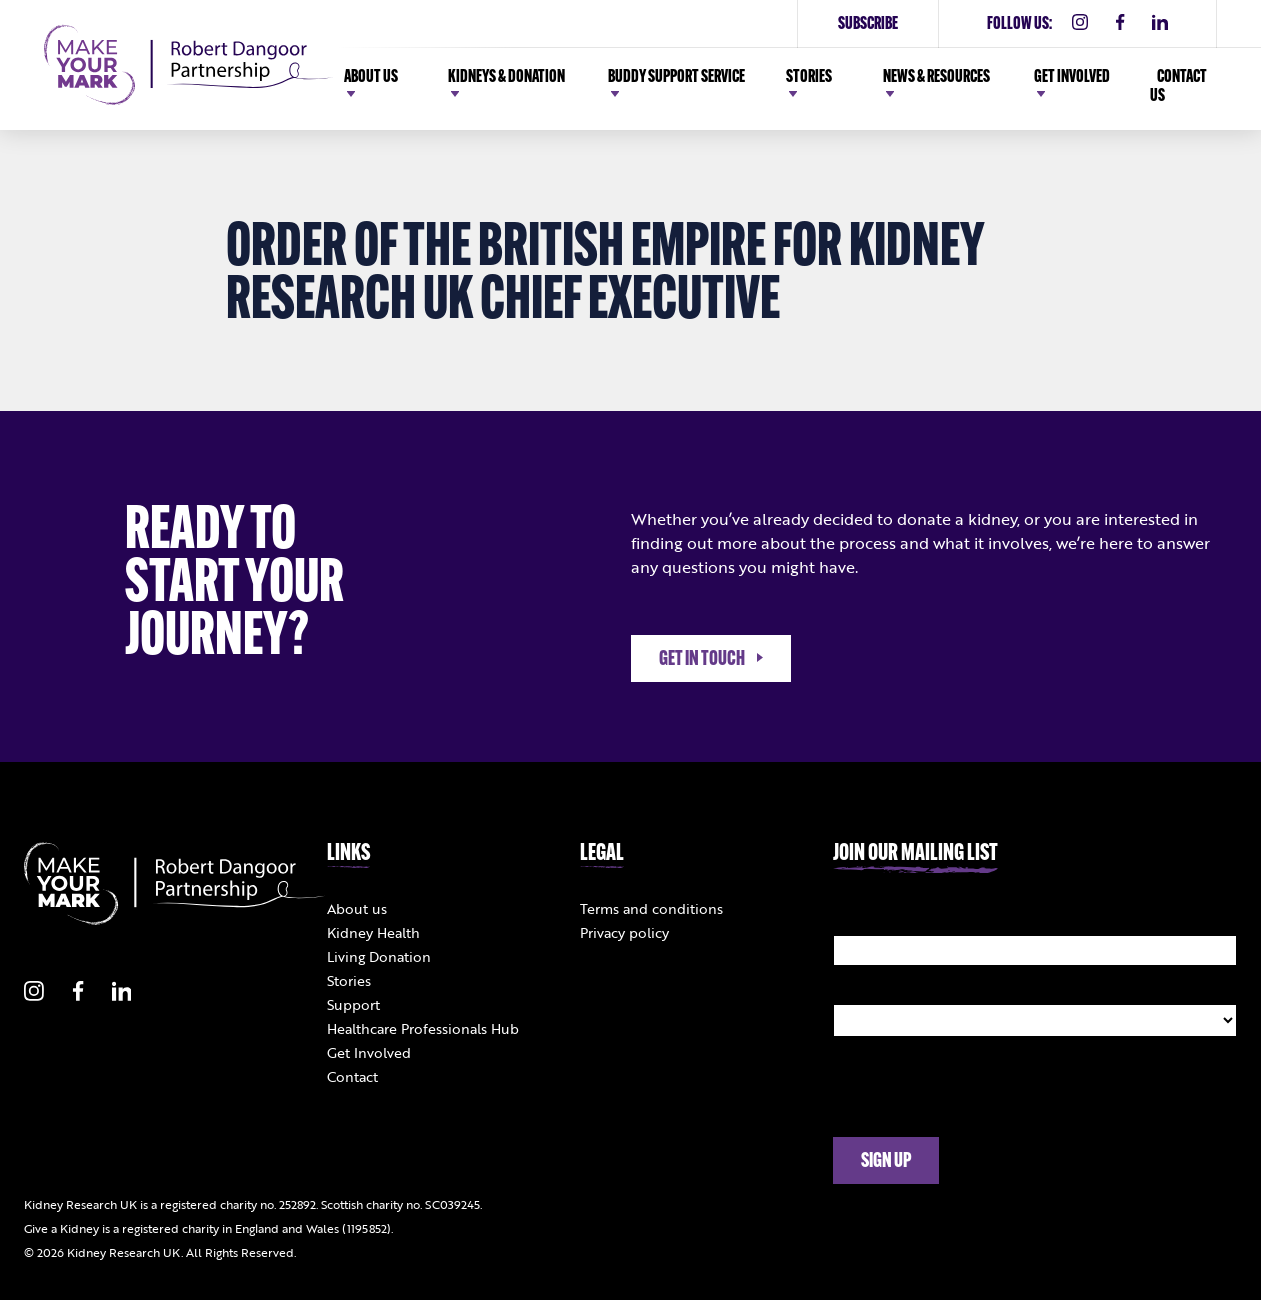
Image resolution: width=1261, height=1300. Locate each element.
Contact (352, 1076)
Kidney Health (373, 932)
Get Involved (369, 1052)
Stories (349, 980)
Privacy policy (624, 932)
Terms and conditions (651, 908)
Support (353, 1004)
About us (357, 908)
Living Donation (379, 956)
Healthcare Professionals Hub (423, 1028)
